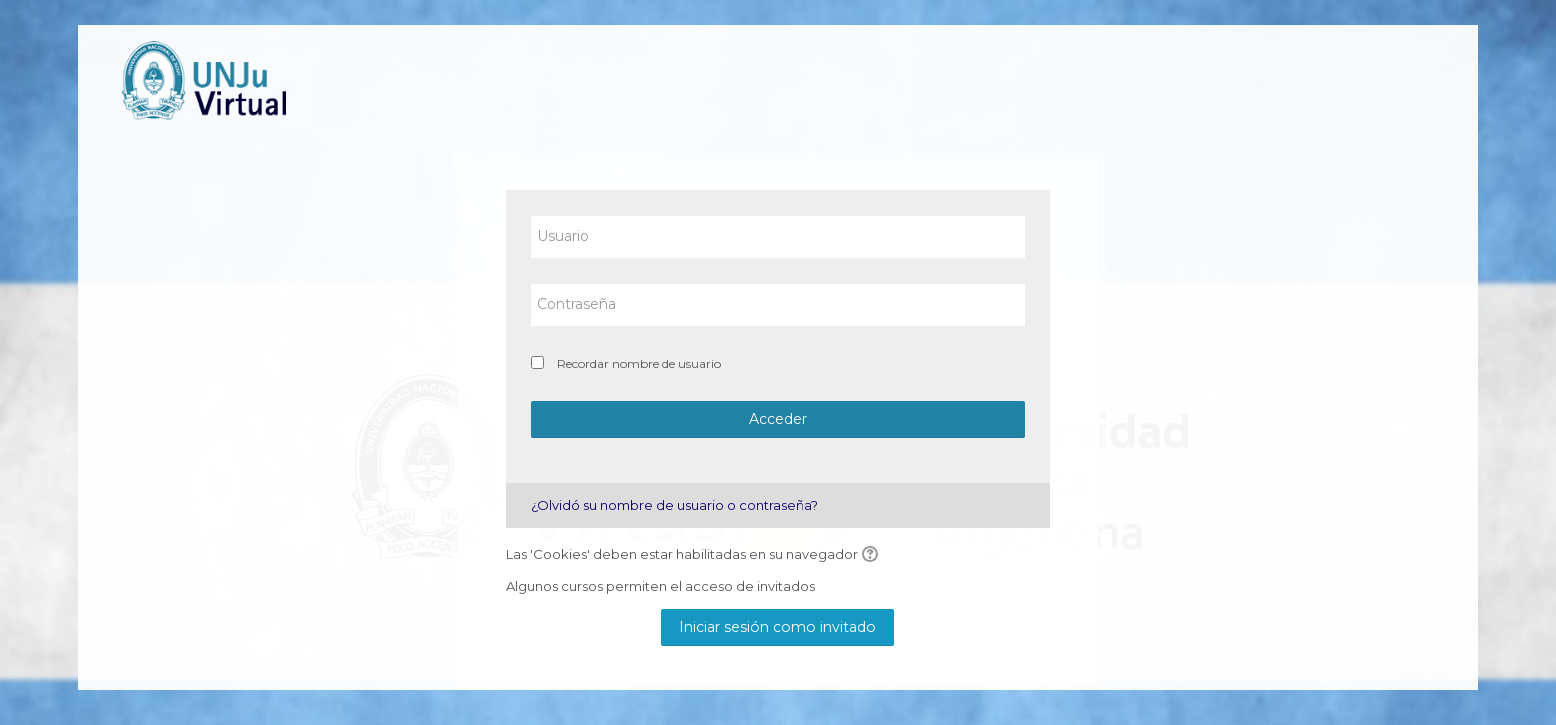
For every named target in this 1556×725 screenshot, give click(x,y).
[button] (873, 555)
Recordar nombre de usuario (639, 363)
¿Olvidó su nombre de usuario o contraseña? (674, 505)
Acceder (778, 419)
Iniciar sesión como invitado (777, 627)
